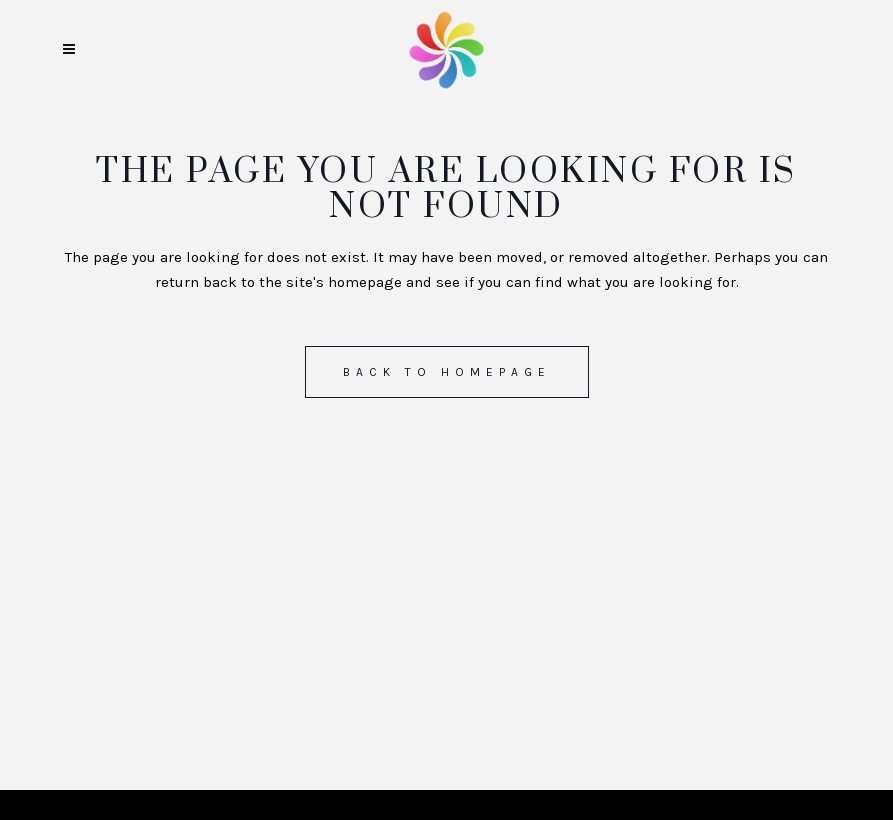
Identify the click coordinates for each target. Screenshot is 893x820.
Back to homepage (447, 372)
